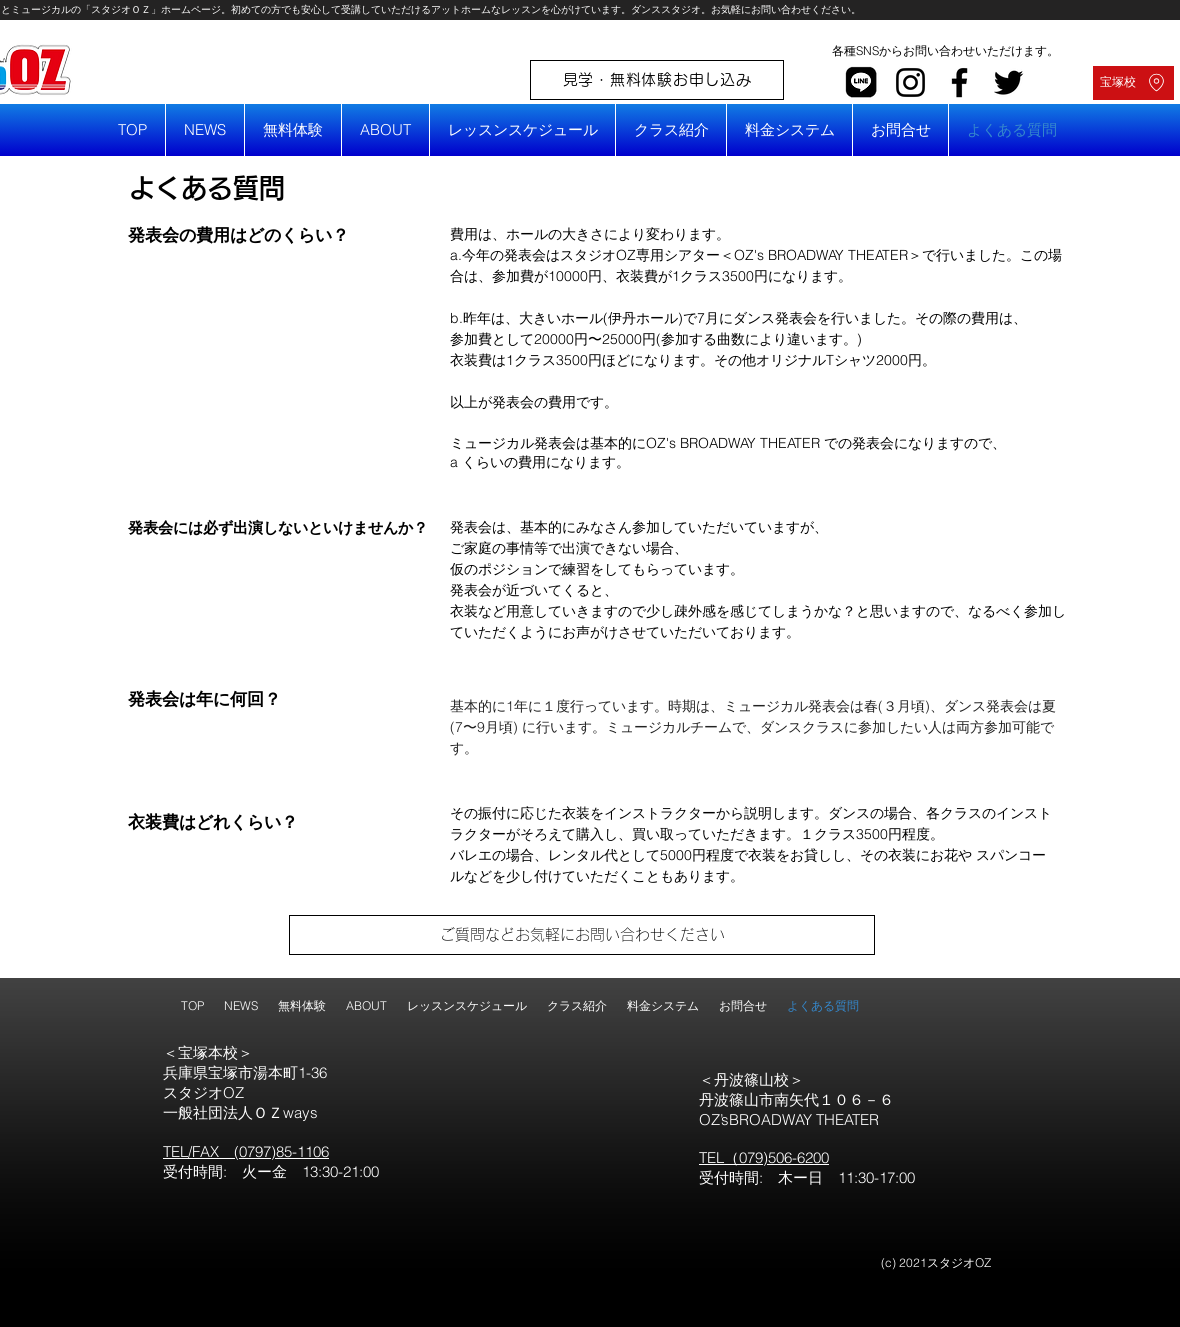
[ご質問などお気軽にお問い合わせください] (582, 935)
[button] (385, 130)
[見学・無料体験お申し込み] (657, 80)
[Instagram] (910, 82)
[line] (861, 82)
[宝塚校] (1133, 83)
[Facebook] (959, 82)
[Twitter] (1008, 82)
